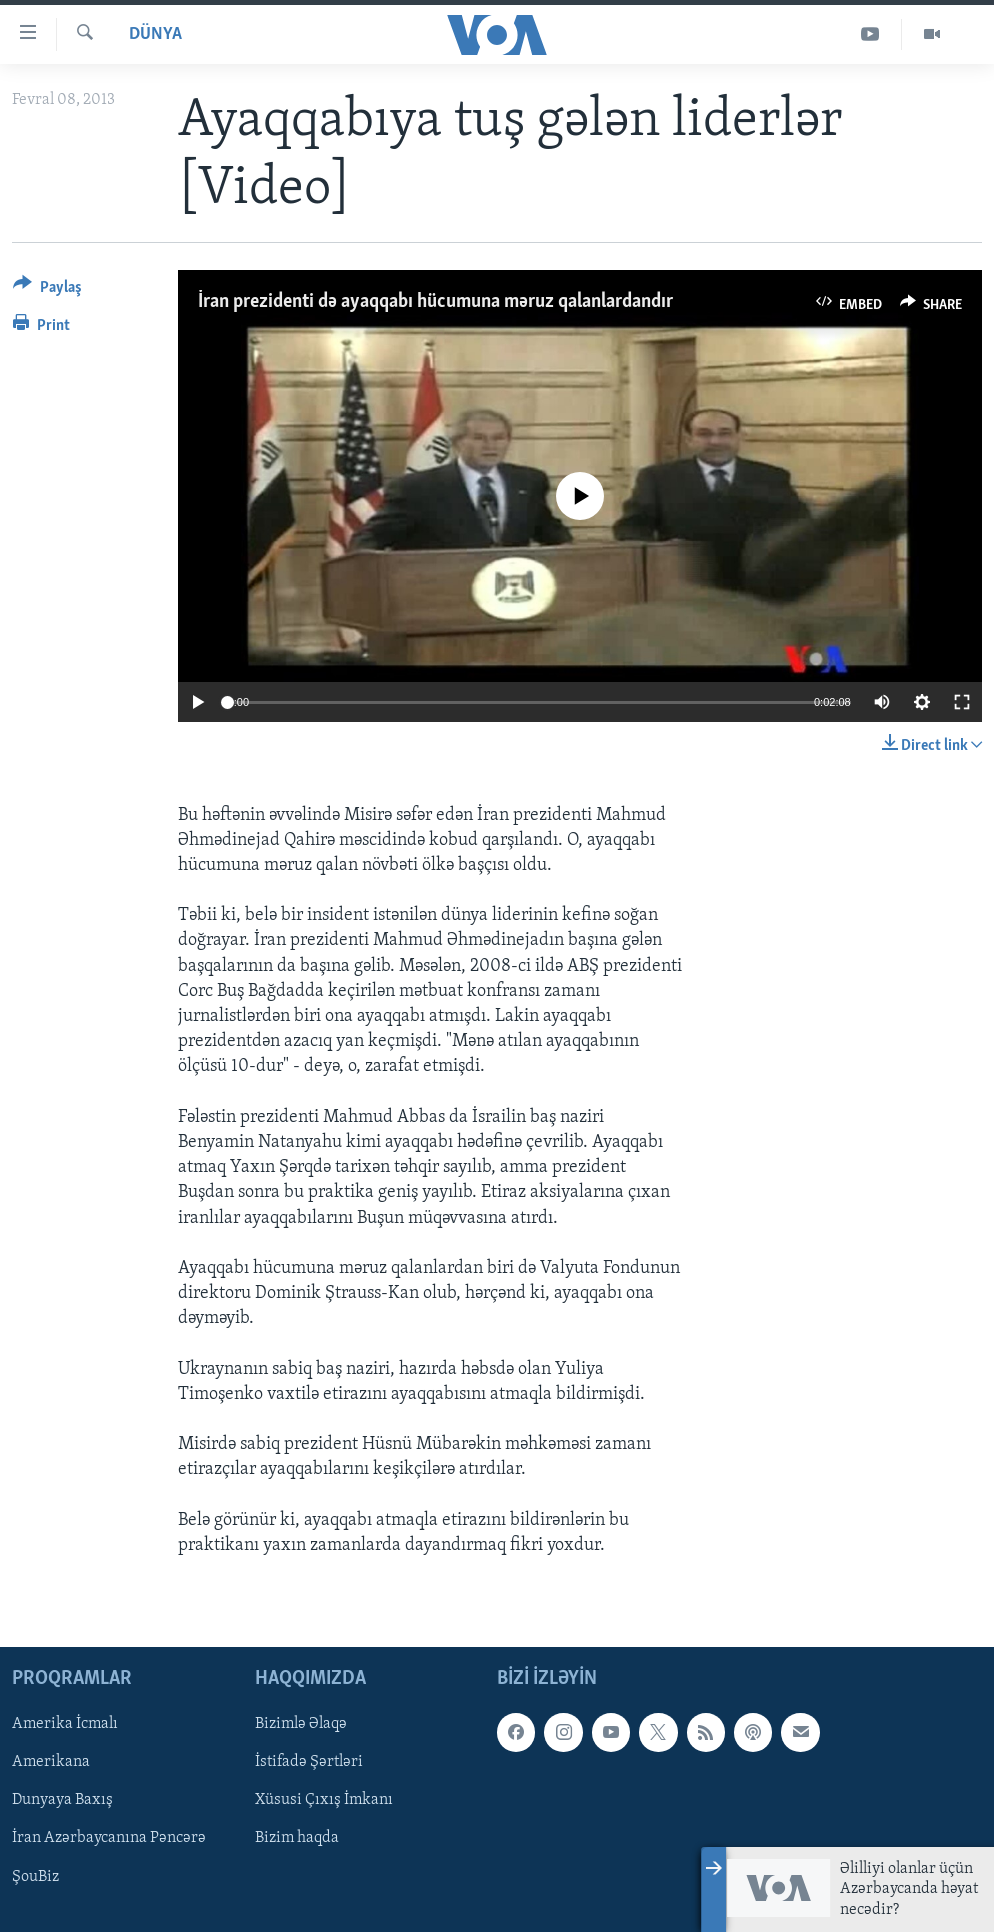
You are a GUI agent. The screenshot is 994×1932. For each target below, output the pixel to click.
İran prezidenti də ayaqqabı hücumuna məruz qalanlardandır (435, 302)
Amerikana (51, 1763)
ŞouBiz (35, 1877)
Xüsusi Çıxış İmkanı (324, 1801)
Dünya (155, 34)
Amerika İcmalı (65, 1725)
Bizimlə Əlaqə (301, 1725)
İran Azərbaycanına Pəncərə (109, 1839)
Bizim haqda (297, 1839)
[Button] (47, 290)
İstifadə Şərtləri (309, 1763)
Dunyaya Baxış (62, 1801)
